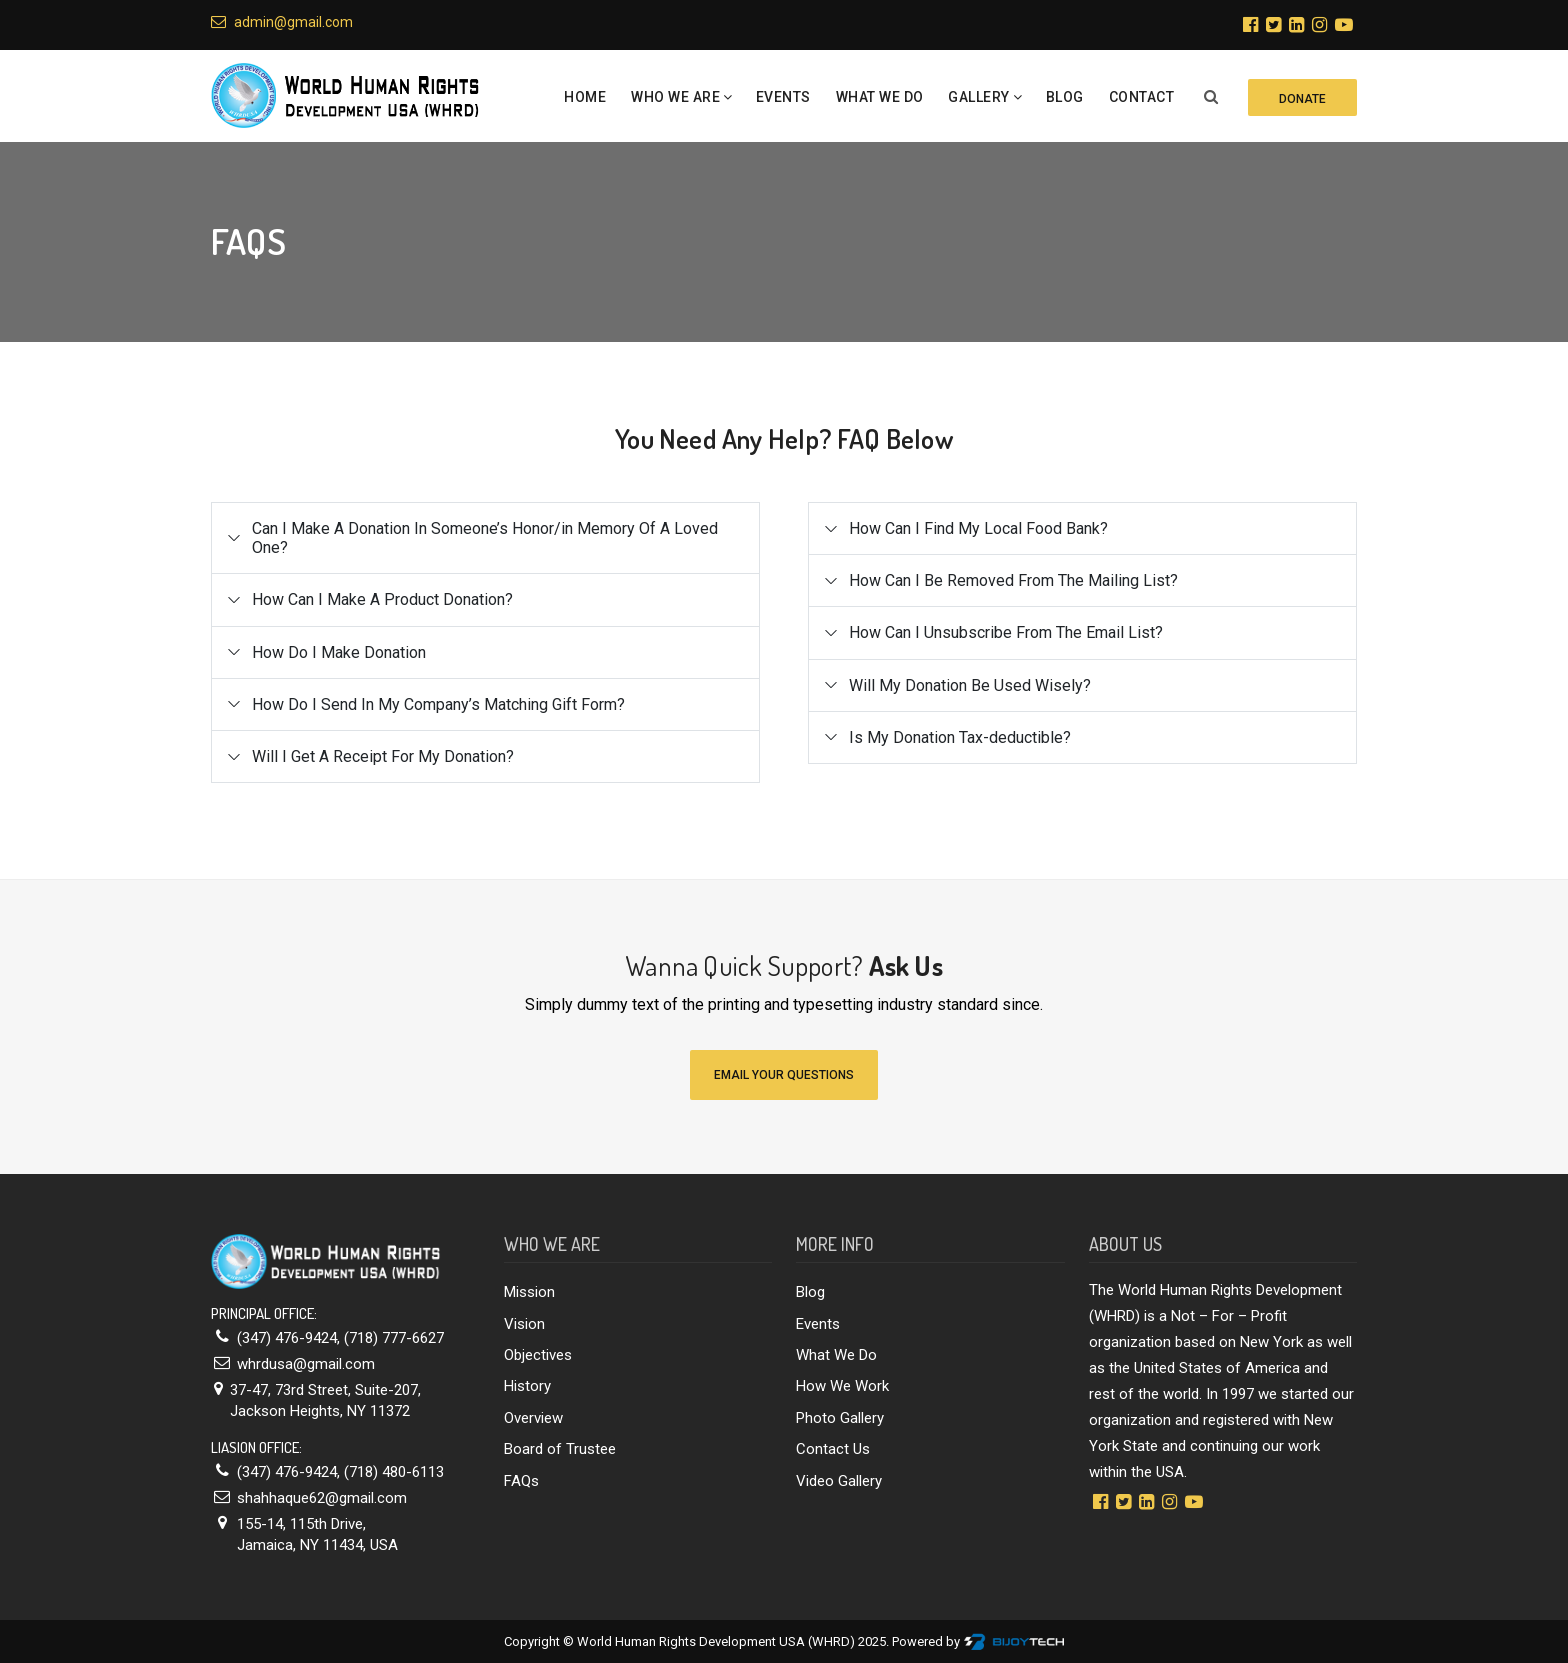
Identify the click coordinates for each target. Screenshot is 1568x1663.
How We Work (842, 1386)
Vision (524, 1324)
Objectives (538, 1355)
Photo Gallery (840, 1418)
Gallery (979, 97)
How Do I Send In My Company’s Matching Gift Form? (438, 704)
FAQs (521, 1481)
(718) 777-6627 (394, 1338)
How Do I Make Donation (339, 652)
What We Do (880, 97)
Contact (1142, 97)
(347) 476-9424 (287, 1338)
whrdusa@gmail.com (306, 1364)
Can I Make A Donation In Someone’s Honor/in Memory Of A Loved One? (485, 538)
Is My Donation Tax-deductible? (960, 737)
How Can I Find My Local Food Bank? (978, 528)
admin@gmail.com (282, 22)
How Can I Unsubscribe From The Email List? (1006, 632)
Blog (1065, 97)
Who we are (675, 97)
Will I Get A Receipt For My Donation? (383, 756)
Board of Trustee (560, 1449)
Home (585, 97)
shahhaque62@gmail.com (322, 1498)
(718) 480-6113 (394, 1472)
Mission (529, 1292)
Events (783, 97)
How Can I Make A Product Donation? (382, 599)
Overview (533, 1418)
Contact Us (833, 1449)
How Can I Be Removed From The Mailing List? (1013, 580)
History (527, 1386)
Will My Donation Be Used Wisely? (970, 685)
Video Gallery (839, 1481)
